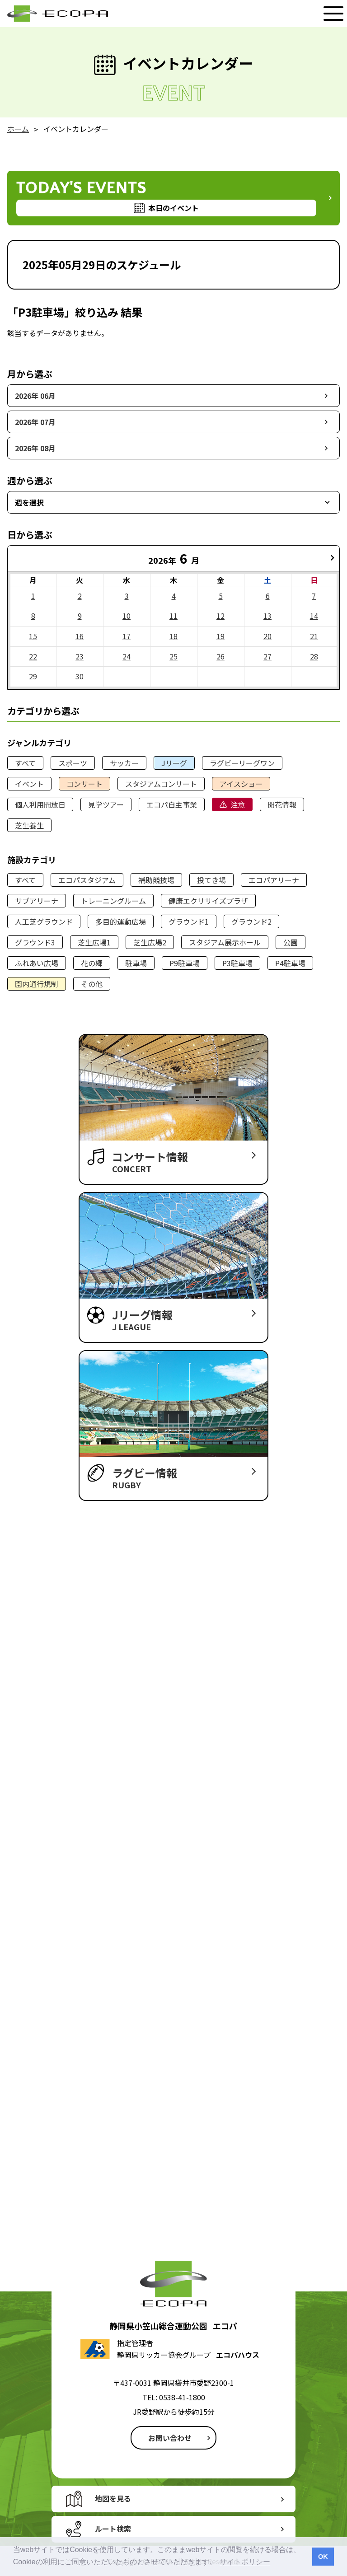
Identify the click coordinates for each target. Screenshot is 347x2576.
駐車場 (136, 963)
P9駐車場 (184, 963)
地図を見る (113, 2498)
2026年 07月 (35, 421)
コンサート (84, 783)
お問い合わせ (170, 2437)
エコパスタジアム (87, 879)
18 (173, 636)
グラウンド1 (189, 921)
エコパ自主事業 (171, 804)
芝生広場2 (149, 942)
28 (314, 656)
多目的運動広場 (120, 921)
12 (220, 615)
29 (33, 676)
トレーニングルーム (113, 900)
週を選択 (29, 502)
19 (220, 636)
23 (79, 656)
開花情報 (281, 804)
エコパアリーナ (274, 879)
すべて (25, 762)
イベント (29, 783)
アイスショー (241, 783)
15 (33, 636)
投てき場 (211, 879)
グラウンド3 (35, 942)
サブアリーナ (36, 900)
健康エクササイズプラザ (208, 900)
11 (173, 615)
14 (314, 615)
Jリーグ (174, 762)
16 (79, 636)
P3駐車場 (237, 963)
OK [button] (323, 2556)
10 (126, 615)
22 (33, 656)
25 (173, 656)
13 (267, 615)
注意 (237, 804)
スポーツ (72, 762)
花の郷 (92, 963)
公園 (290, 942)
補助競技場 (156, 879)
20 (267, 636)
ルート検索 (113, 2528)
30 (79, 676)
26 (220, 656)
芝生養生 (29, 825)
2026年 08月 (35, 448)
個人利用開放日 (40, 804)
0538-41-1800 (182, 2397)
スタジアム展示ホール (225, 942)
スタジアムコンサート (161, 783)
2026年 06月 (35, 395)
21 (314, 636)
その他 (92, 983)
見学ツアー (106, 804)
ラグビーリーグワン (242, 762)
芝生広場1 (94, 942)
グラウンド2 (251, 921)
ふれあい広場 (36, 963)
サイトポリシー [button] (245, 2562)
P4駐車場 (290, 963)
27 (267, 656)
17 (126, 636)
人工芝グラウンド (44, 921)
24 (126, 656)
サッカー (124, 762)
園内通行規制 (36, 983)
